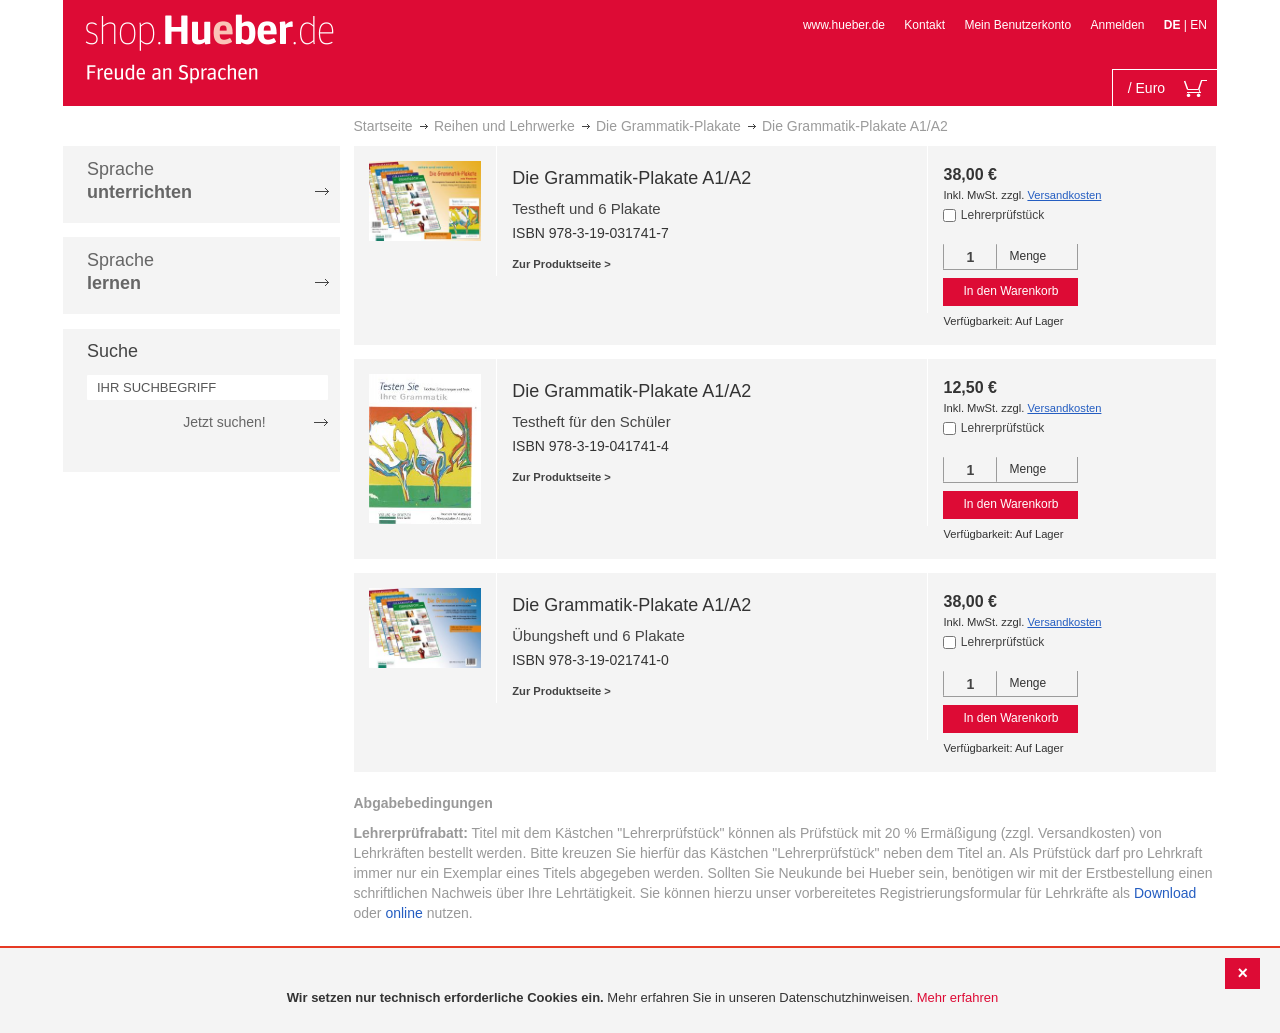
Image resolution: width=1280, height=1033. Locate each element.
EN (1198, 25)
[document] (642, 998)
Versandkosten (1064, 195)
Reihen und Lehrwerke (504, 126)
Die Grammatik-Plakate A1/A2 (631, 178)
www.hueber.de (844, 25)
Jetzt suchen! (224, 422)
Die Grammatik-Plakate (668, 126)
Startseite (383, 126)
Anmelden (1117, 25)
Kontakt (924, 25)
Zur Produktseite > (561, 264)
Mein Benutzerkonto (1017, 25)
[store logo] (209, 48)
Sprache (139, 180)
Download (1165, 893)
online (403, 913)
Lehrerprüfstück (1002, 215)
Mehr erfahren (958, 997)
